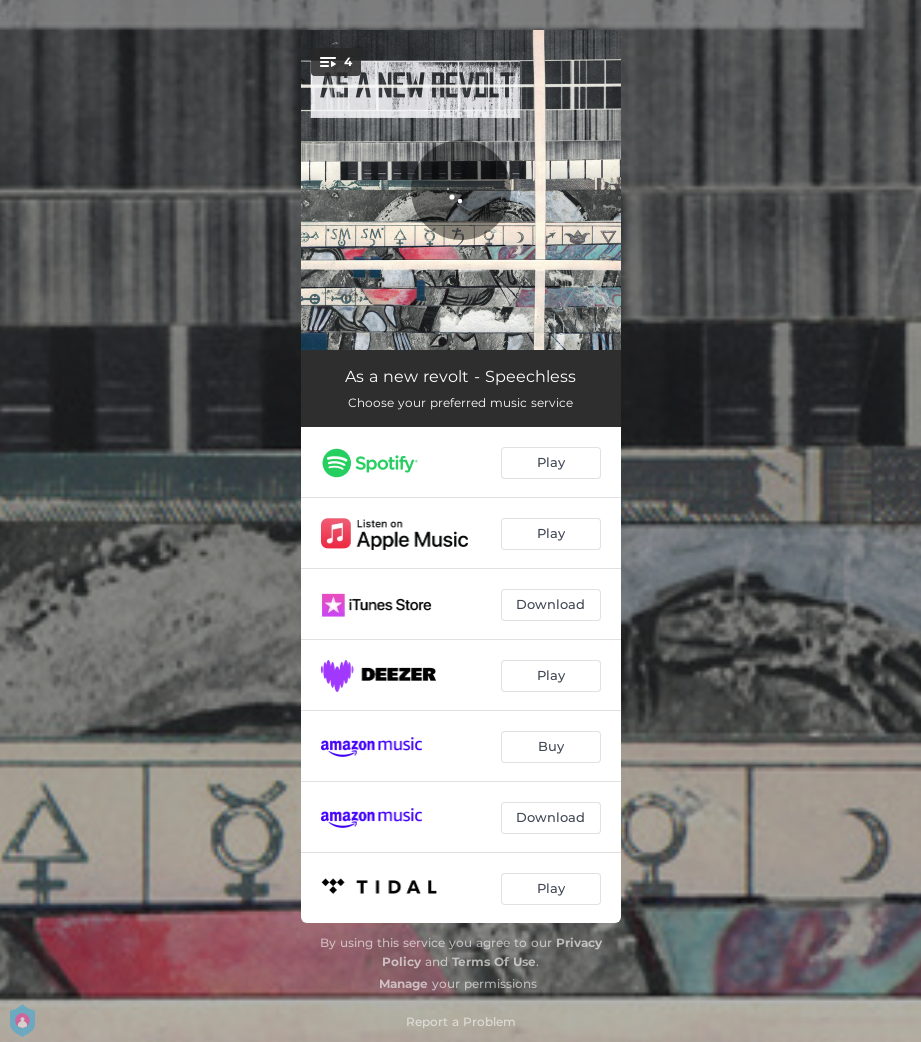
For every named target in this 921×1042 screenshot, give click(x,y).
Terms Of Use (494, 961)
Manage (403, 983)
